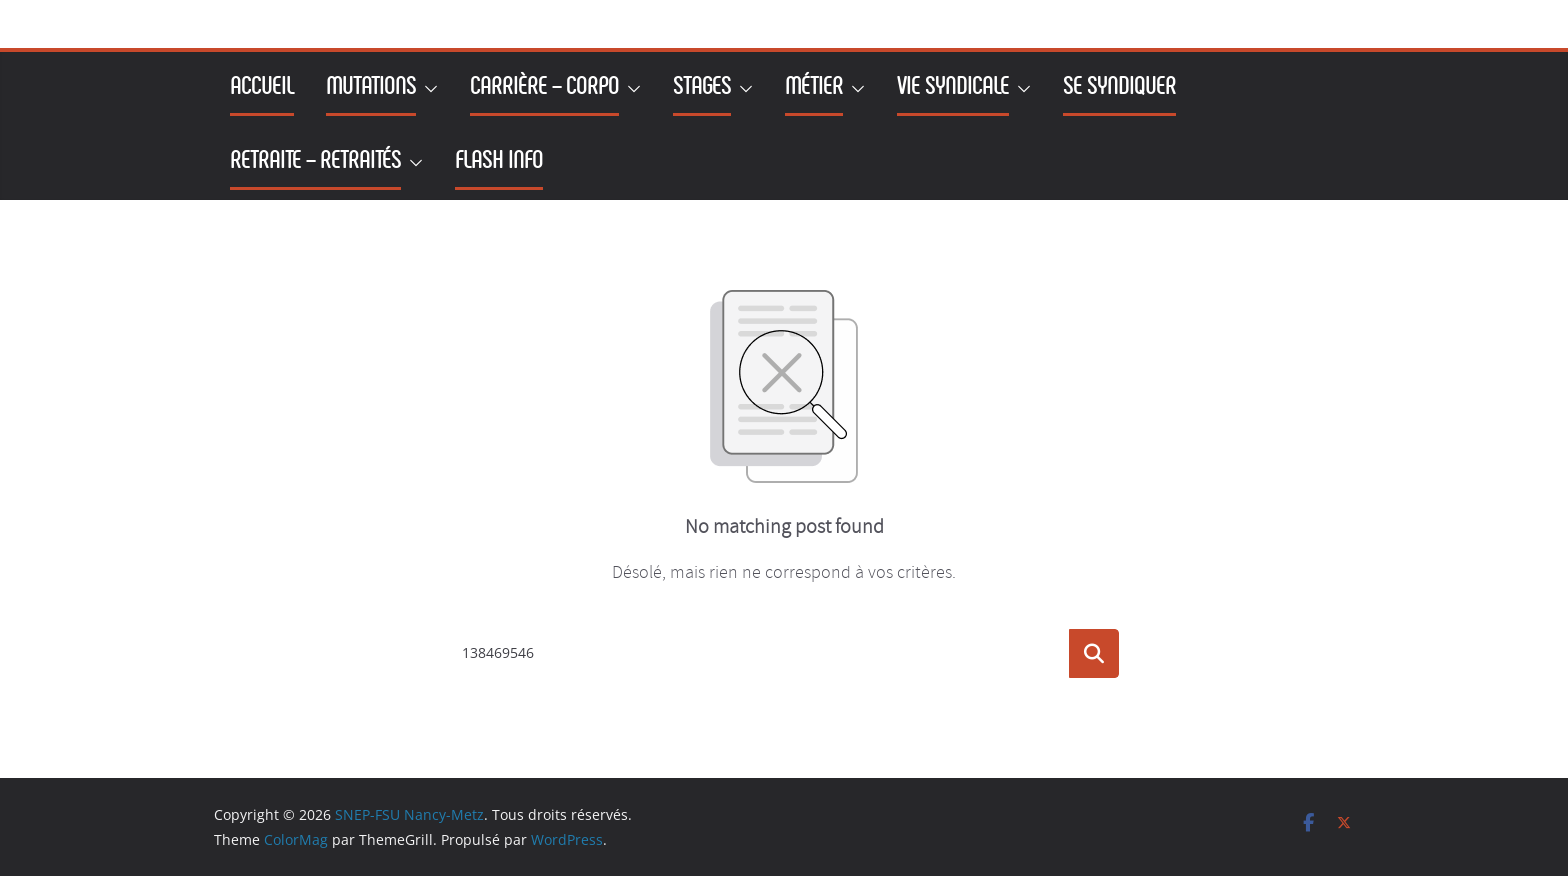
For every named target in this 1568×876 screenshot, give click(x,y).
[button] (427, 89)
